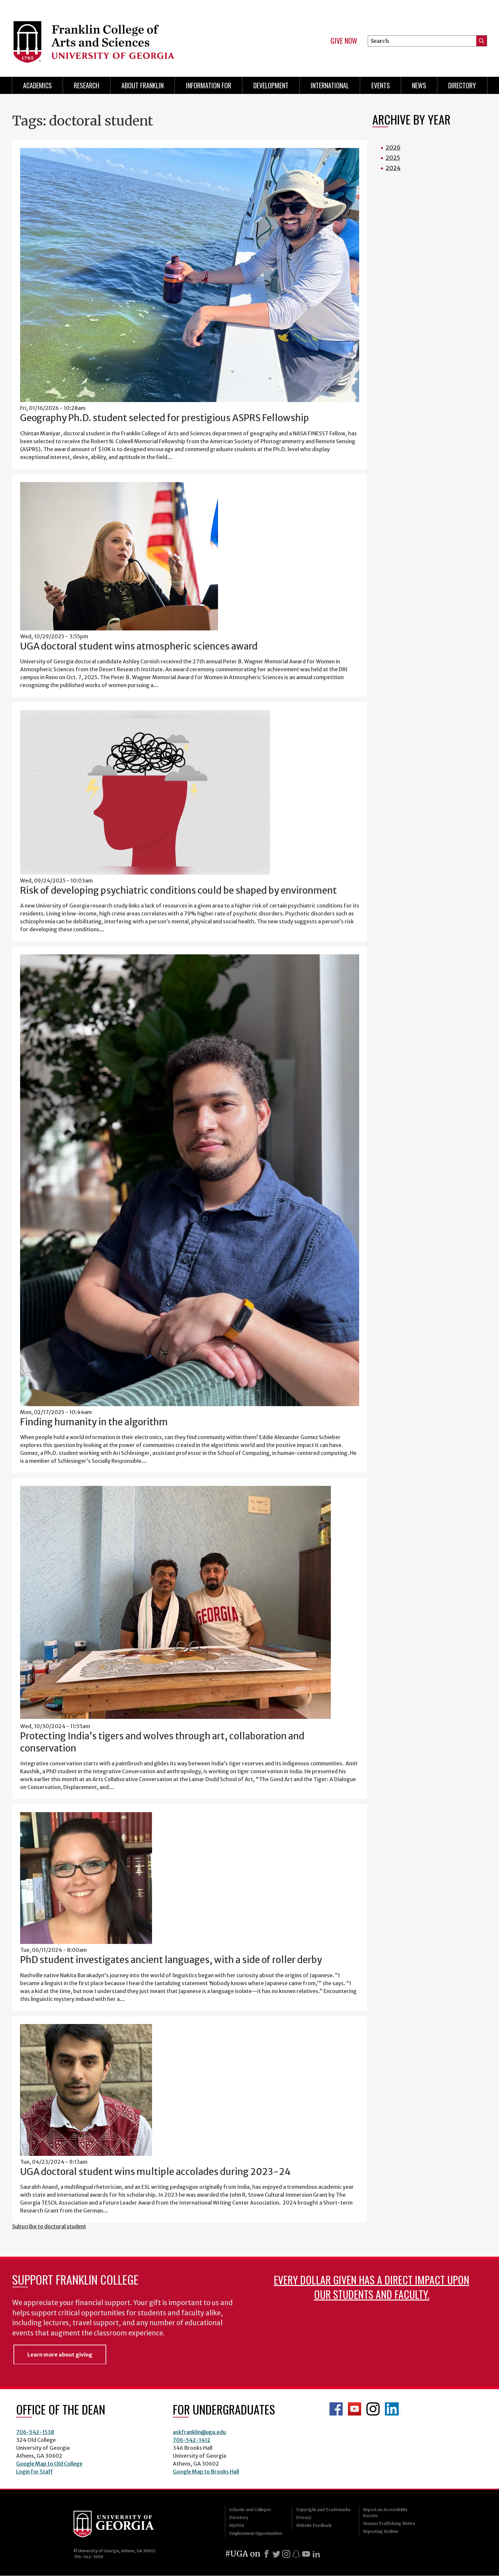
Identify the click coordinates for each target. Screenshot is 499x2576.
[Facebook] (266, 2554)
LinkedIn (393, 2409)
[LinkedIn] (316, 2554)
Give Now (343, 41)
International (330, 85)
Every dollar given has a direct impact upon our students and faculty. (371, 2287)
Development (271, 85)
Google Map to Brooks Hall (206, 2471)
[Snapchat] (296, 2554)
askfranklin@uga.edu (199, 2432)
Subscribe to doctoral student (49, 2226)
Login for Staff (34, 2471)
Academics (37, 85)
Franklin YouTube (354, 2409)
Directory (462, 85)
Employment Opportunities (255, 2533)
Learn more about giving (59, 2354)
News (419, 85)
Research (86, 85)
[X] (276, 2554)
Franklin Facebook (336, 2409)
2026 (393, 147)
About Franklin (142, 85)
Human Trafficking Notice (389, 2523)
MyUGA (236, 2525)
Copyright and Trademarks (323, 2509)
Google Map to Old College (49, 2463)
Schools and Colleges (250, 2509)
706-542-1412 (191, 2440)
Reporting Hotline (380, 2531)
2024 (393, 168)
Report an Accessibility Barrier (385, 2512)
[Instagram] (286, 2554)
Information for (208, 85)
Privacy (303, 2517)
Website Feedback (313, 2525)
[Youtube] (306, 2554)
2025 (393, 157)
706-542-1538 (35, 2432)
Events (380, 85)
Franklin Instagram (373, 2409)
